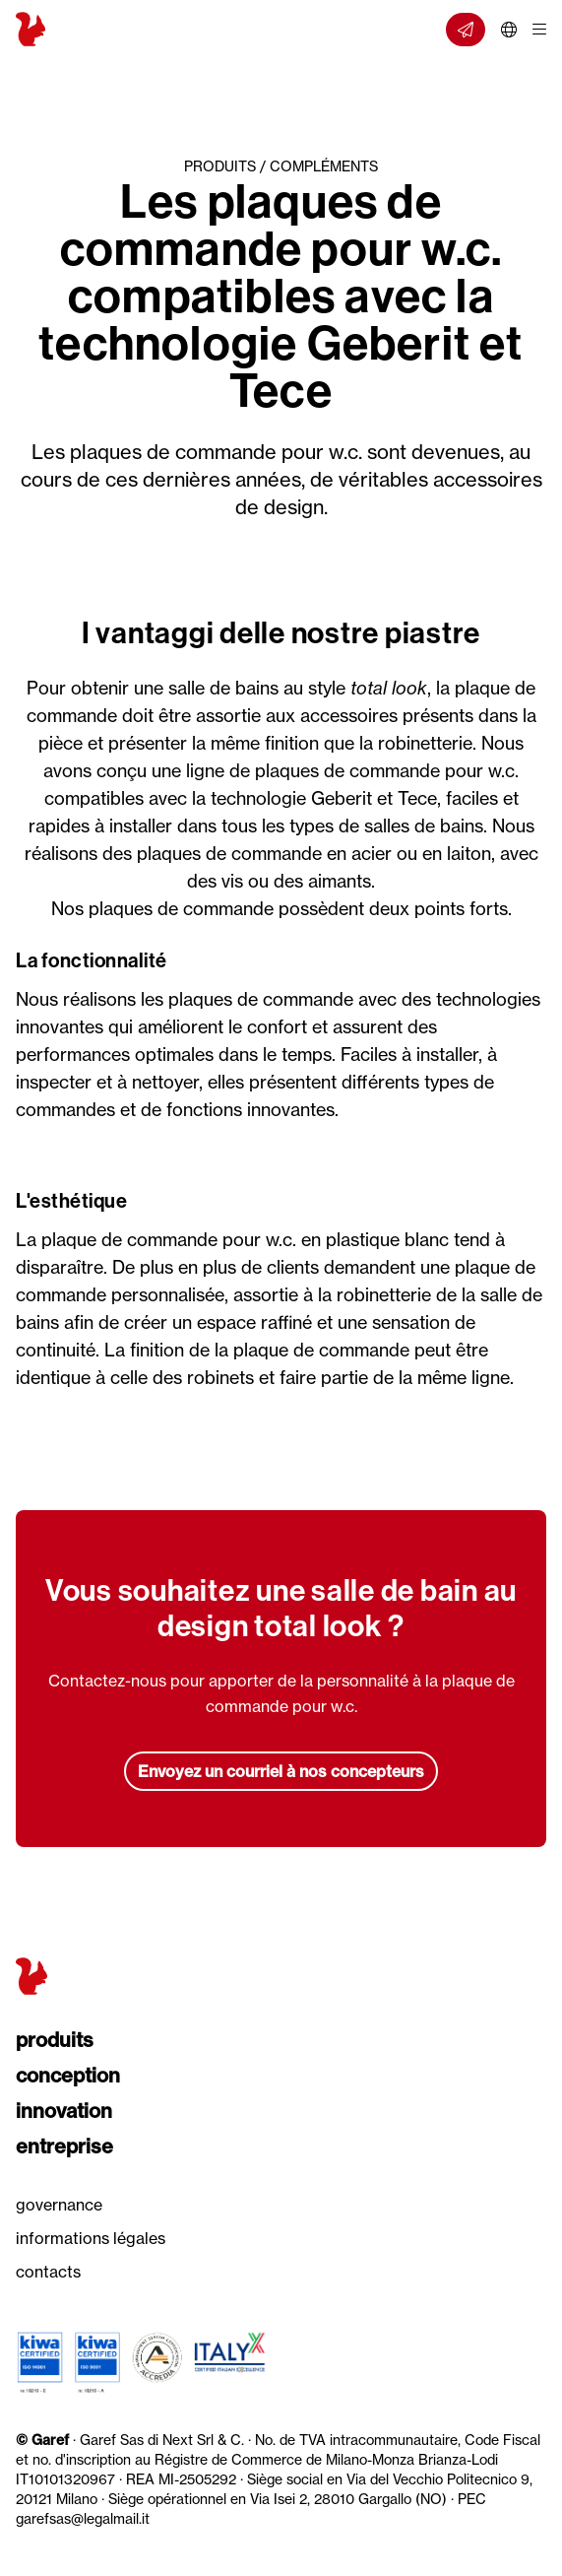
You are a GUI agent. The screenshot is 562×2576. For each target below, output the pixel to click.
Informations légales (90, 2238)
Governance (59, 2204)
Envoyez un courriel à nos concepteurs (281, 1771)
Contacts (48, 2271)
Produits (55, 2039)
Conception (68, 2075)
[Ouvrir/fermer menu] (539, 29)
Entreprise (64, 2146)
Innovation (64, 2110)
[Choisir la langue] (509, 29)
